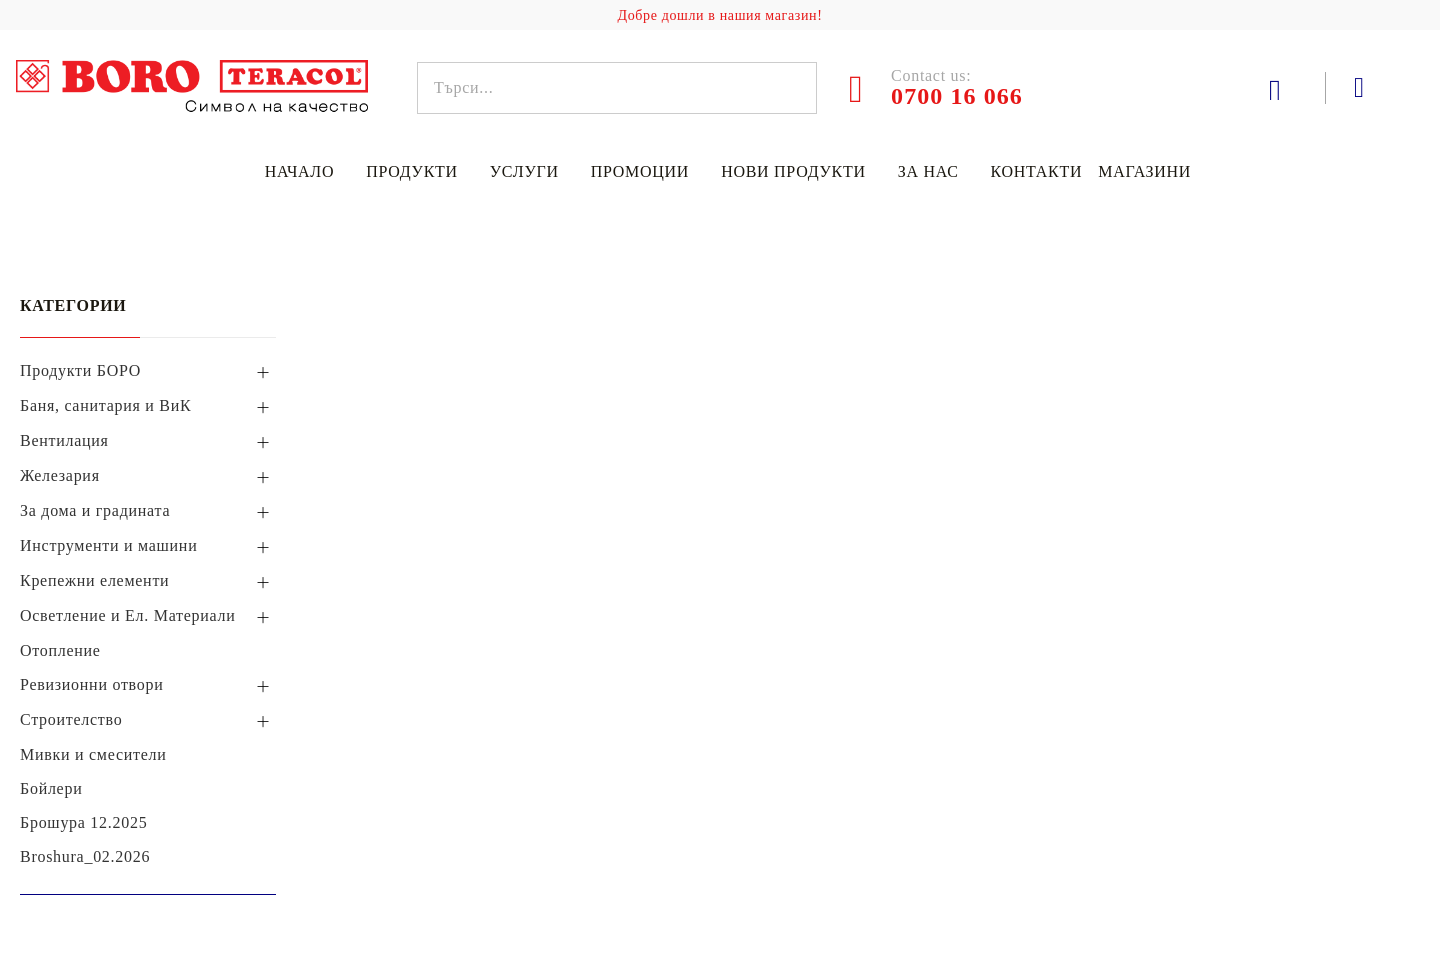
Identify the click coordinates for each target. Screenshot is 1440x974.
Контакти (1037, 171)
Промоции (640, 171)
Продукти (412, 171)
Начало (299, 171)
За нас (928, 171)
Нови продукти (793, 171)
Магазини (1144, 171)
